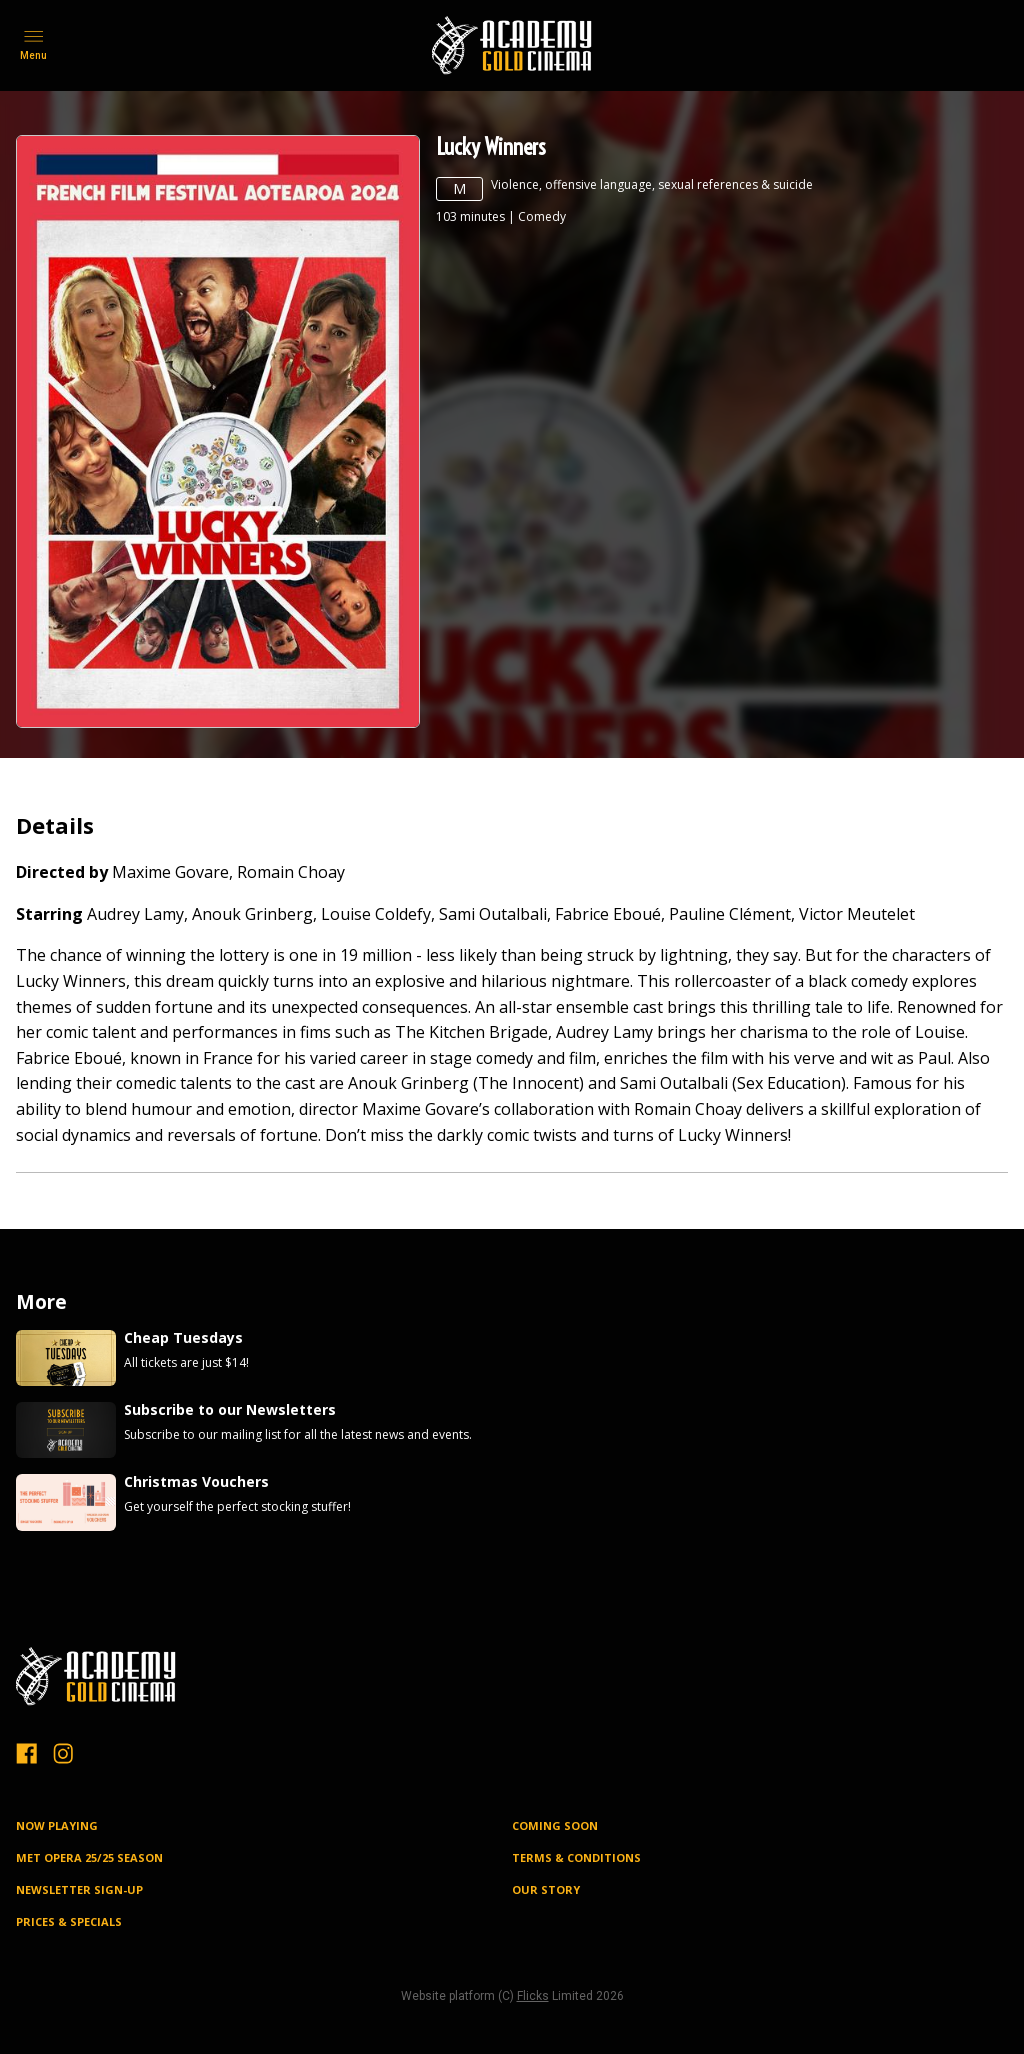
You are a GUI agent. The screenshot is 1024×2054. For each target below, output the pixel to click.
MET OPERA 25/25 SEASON (89, 1857)
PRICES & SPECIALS (69, 1921)
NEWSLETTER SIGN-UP (79, 1889)
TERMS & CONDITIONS (576, 1857)
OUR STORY (546, 1889)
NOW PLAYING (57, 1825)
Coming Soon (555, 1825)
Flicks (533, 1996)
